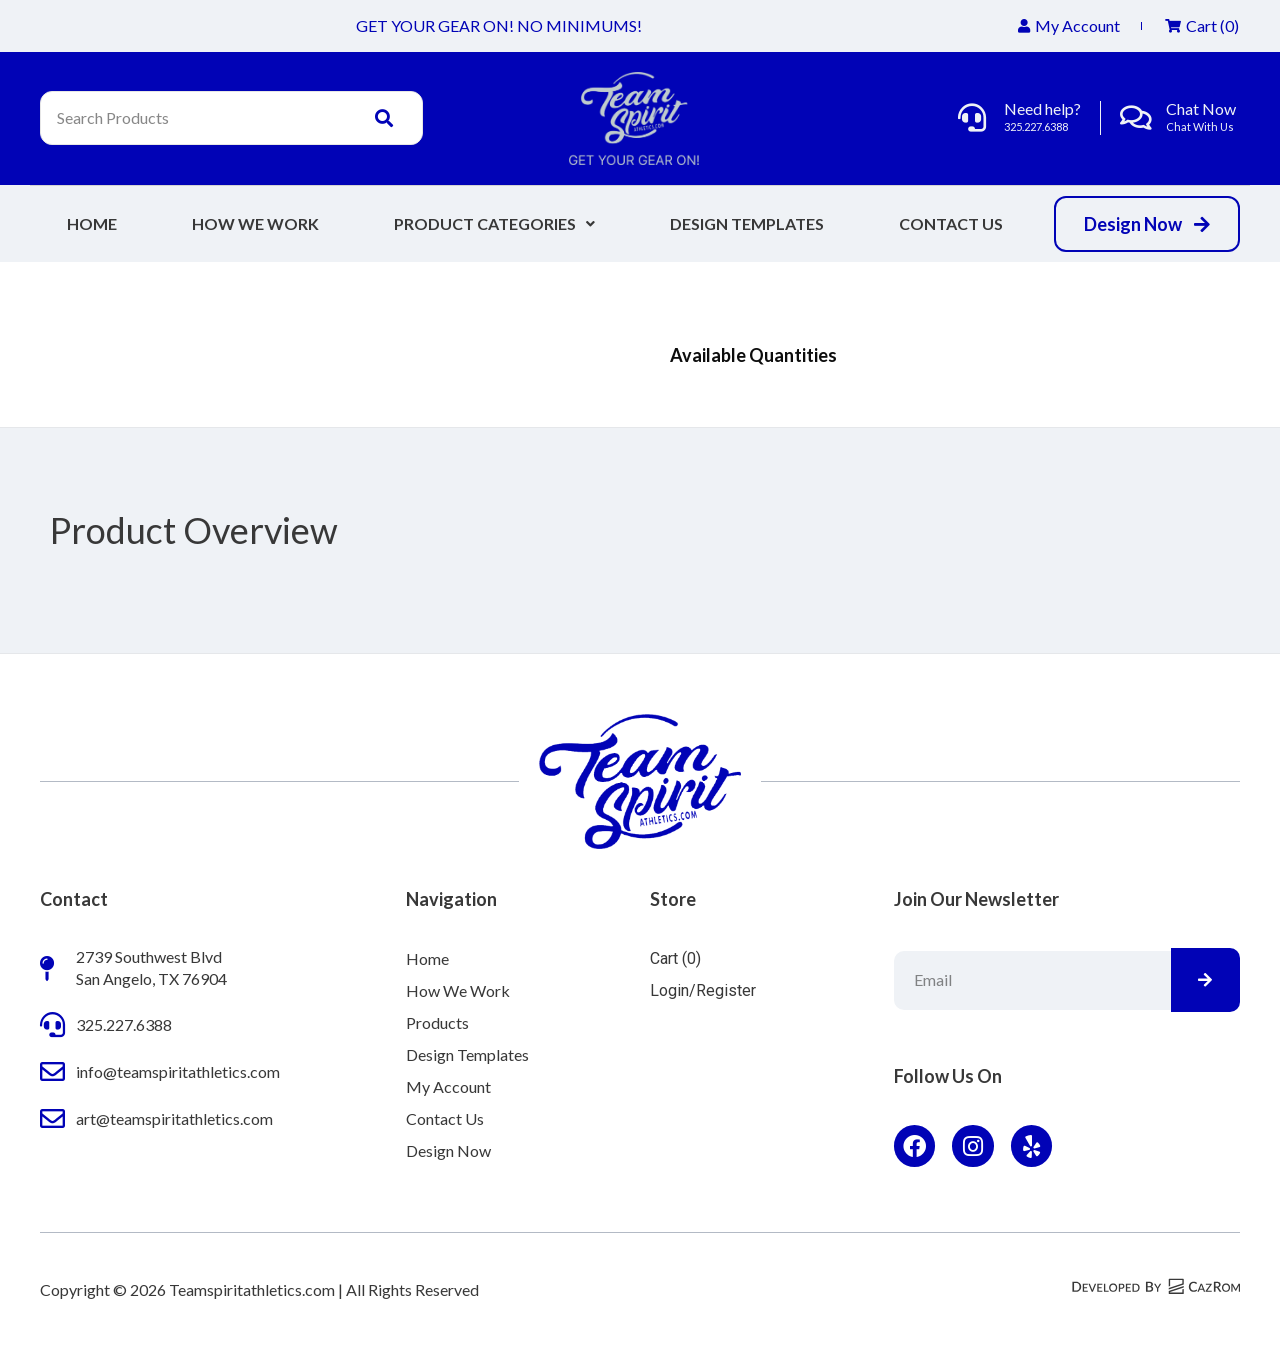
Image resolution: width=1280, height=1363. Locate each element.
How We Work (255, 223)
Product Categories (494, 223)
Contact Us (951, 223)
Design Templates (747, 223)
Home (92, 223)
